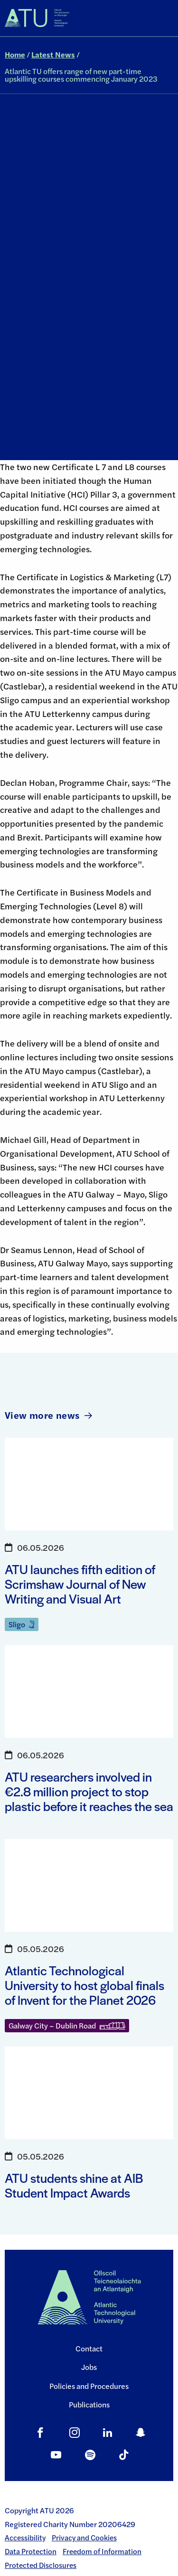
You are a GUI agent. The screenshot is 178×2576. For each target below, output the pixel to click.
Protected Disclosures (40, 2565)
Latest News (53, 54)
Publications (89, 2404)
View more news (48, 1415)
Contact (89, 2348)
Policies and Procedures (89, 2385)
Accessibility (25, 2537)
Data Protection (30, 2551)
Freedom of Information (102, 2551)
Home (15, 54)
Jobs (89, 2366)
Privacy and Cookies (84, 2537)
